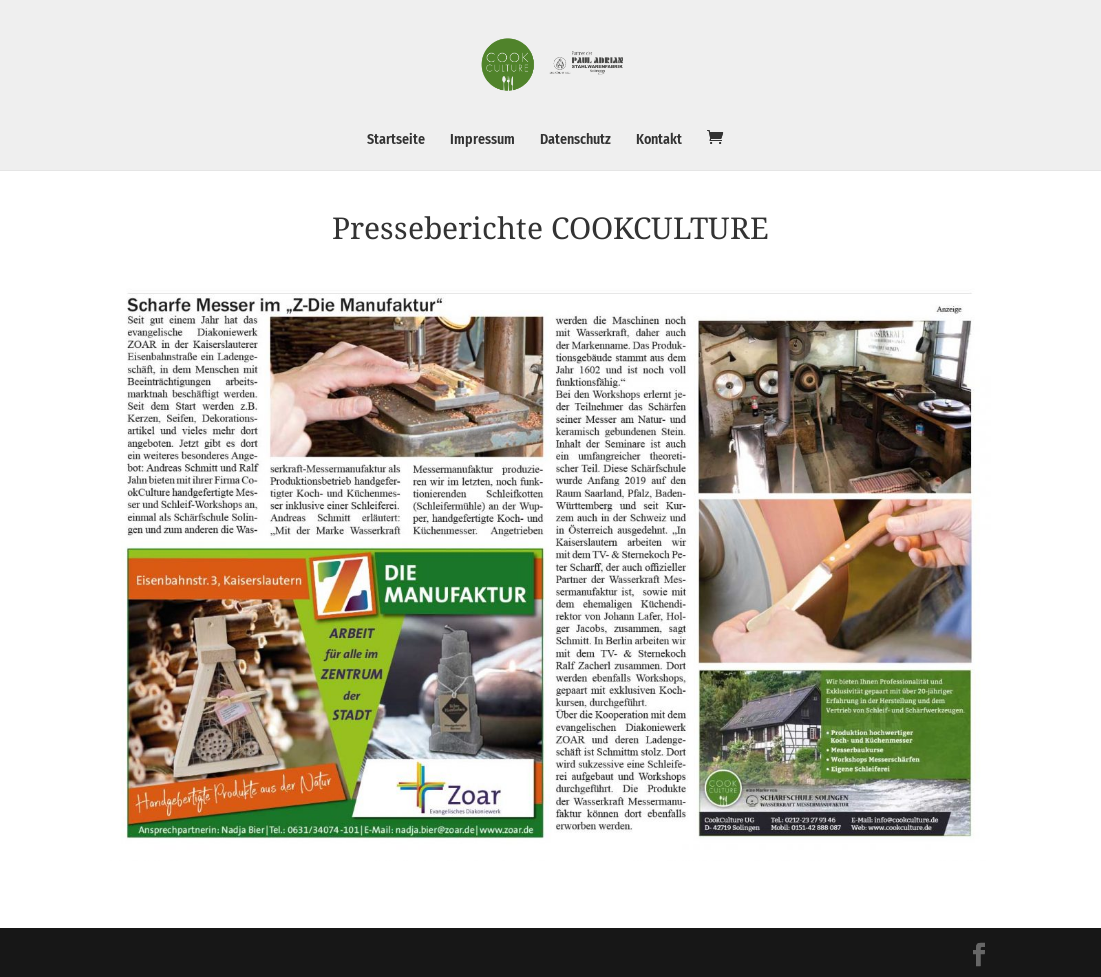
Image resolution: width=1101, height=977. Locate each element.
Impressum (482, 140)
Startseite (396, 140)
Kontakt (659, 140)
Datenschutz (575, 140)
